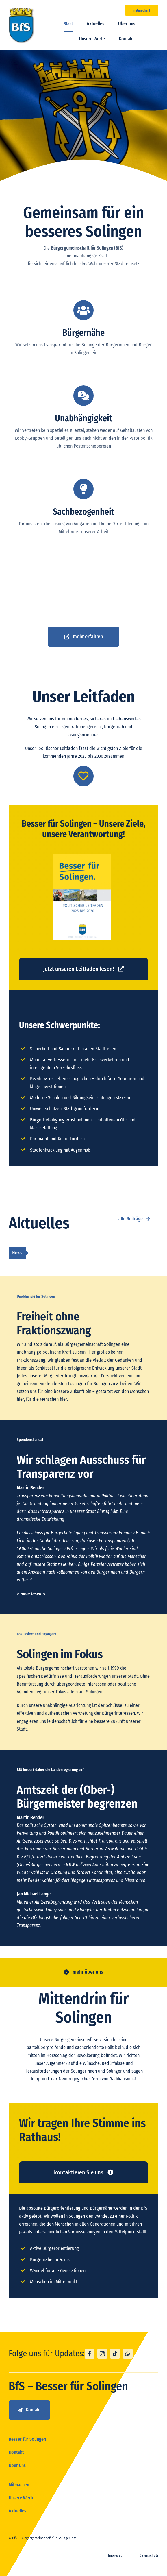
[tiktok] (115, 2354)
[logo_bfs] (22, 9)
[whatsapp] (128, 2354)
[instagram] (102, 2354)
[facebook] (89, 2354)
